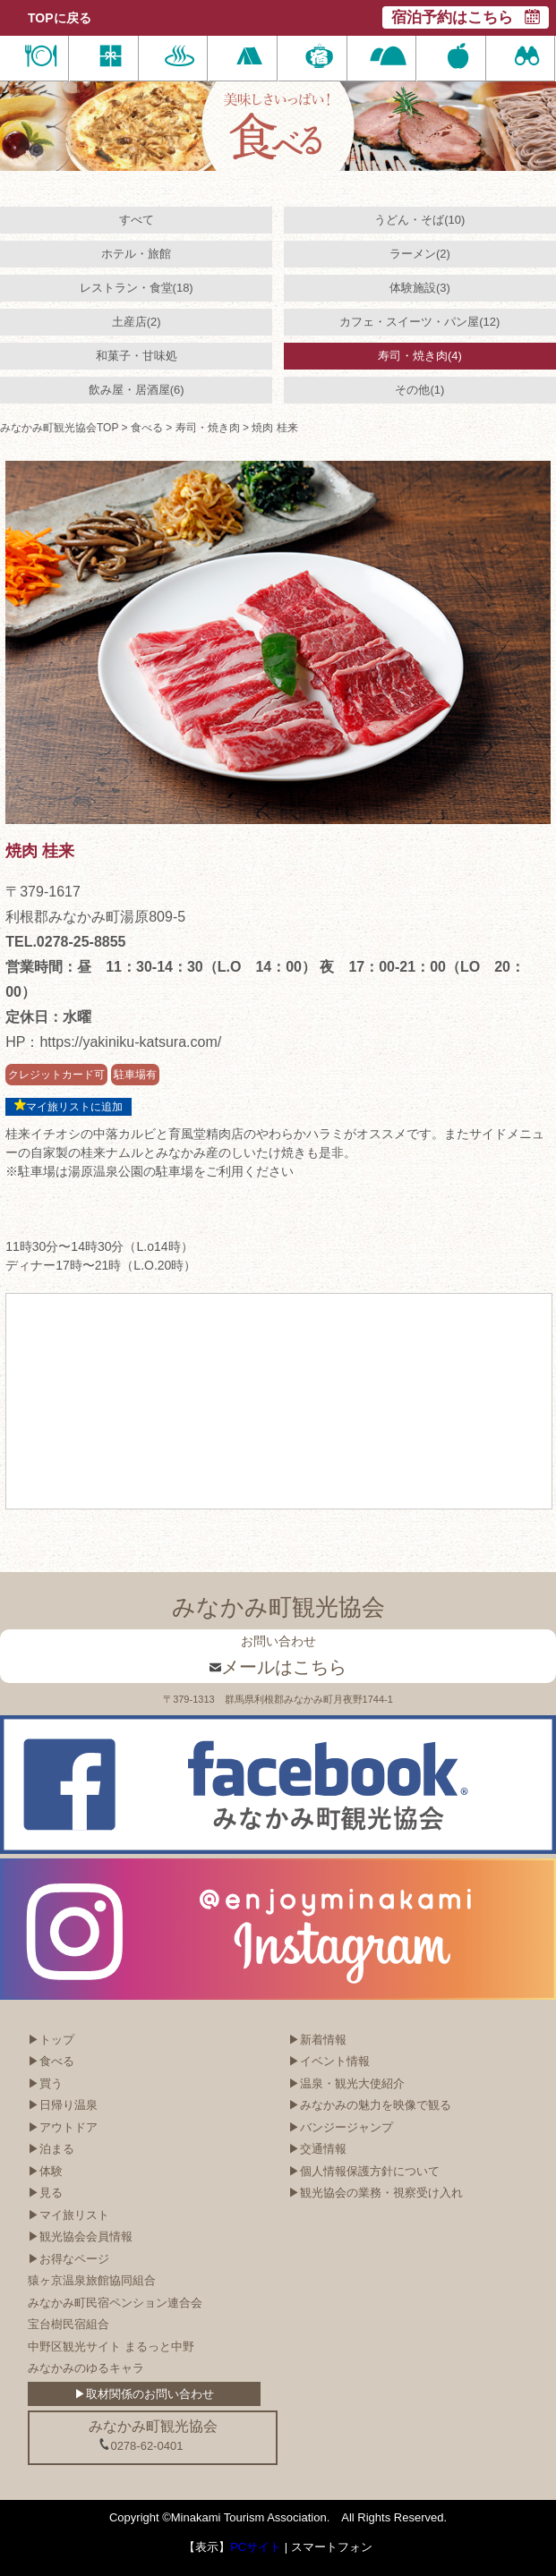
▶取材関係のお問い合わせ (144, 2394)
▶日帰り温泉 (63, 2105)
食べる (147, 427)
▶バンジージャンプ (340, 2127)
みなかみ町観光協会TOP (59, 427)
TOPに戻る (59, 18)
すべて (136, 219)
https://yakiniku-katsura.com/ (130, 1042)
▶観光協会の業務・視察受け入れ (375, 2192)
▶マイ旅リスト (68, 2215)
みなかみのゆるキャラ (86, 2368)
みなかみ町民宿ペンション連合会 (115, 2302)
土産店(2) (136, 321)
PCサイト (255, 2547)
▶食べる (51, 2061)
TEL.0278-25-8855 (65, 941)
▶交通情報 (317, 2148)
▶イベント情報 (329, 2061)
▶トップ (51, 2039)
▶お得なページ (68, 2259)
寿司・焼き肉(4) (420, 355)
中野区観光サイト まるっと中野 (111, 2346)
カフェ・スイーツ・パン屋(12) (419, 321)
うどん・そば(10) (419, 219)
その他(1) (419, 389)
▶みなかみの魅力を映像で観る (369, 2105)
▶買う (45, 2083)
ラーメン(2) (419, 253)
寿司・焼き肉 (207, 427)
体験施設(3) (419, 287)
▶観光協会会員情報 (80, 2236)
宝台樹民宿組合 (68, 2324)
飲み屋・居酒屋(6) (136, 389)
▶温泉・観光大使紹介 (346, 2083)
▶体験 (45, 2171)
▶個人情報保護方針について (364, 2171)
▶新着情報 (317, 2039)
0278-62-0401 (140, 2445)
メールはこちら (278, 1667)
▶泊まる (51, 2148)
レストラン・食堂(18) (136, 287)
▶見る (45, 2192)
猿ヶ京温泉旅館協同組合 (92, 2280)
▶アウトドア (63, 2127)
